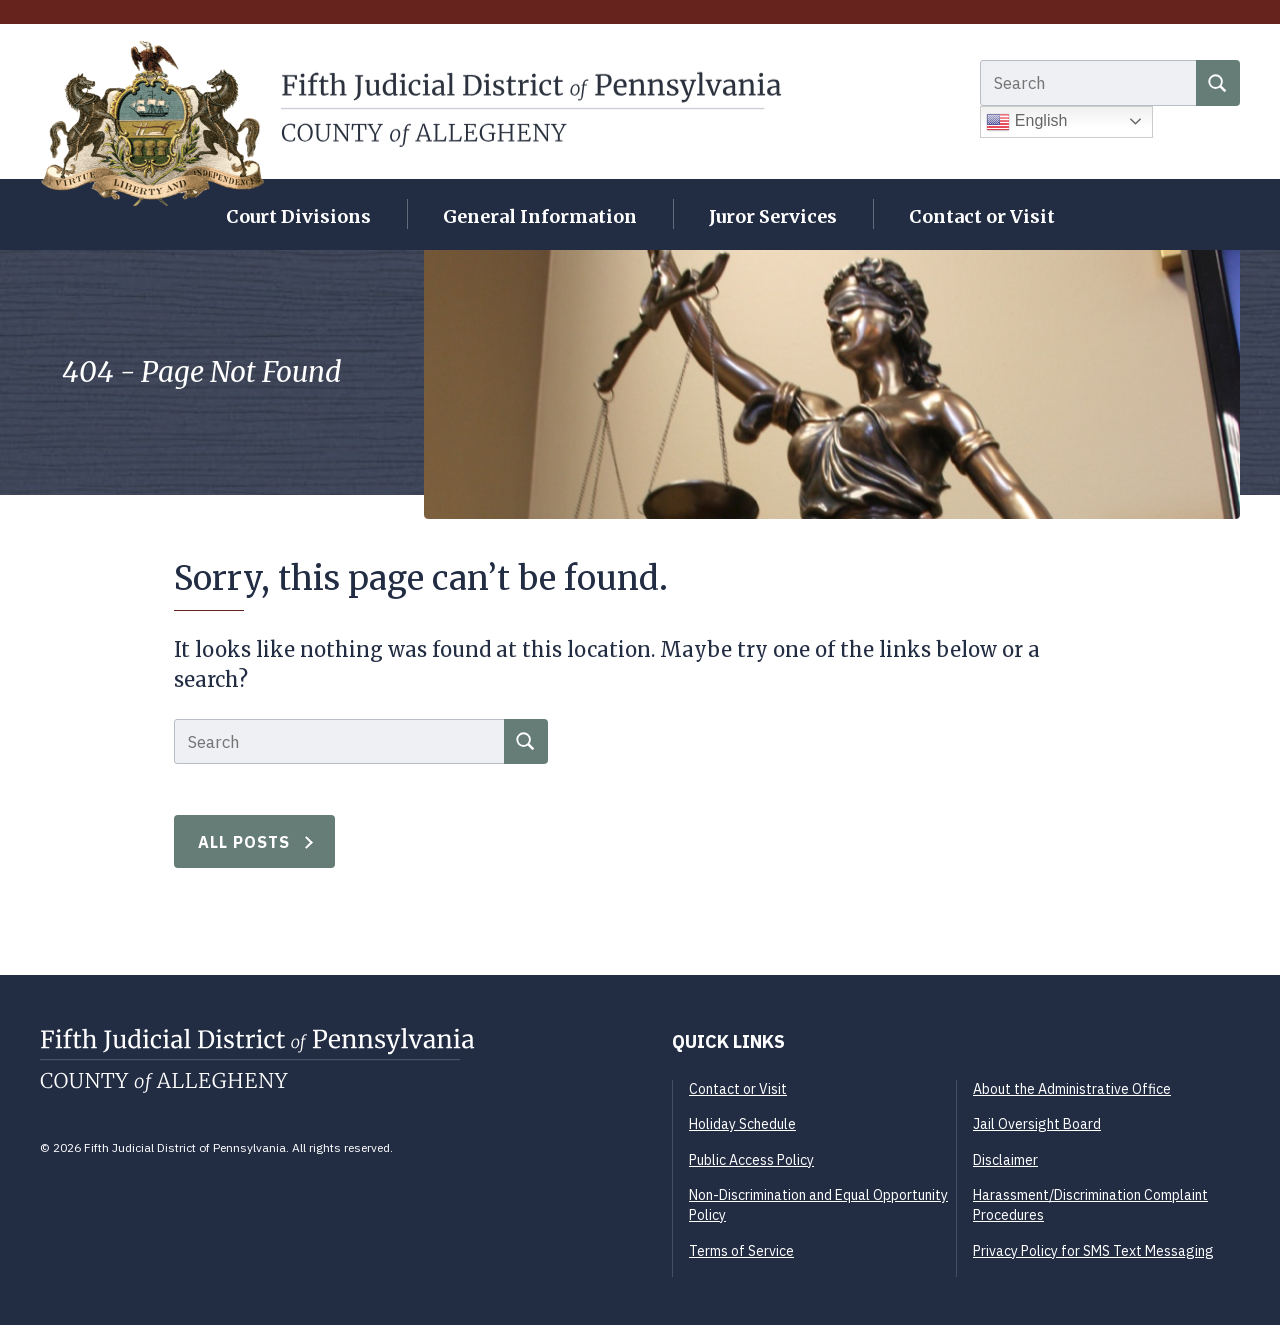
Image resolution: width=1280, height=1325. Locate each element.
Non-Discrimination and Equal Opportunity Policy (818, 1205)
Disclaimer (1005, 1160)
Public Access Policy (751, 1160)
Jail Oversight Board (1037, 1124)
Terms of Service (741, 1251)
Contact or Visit (982, 216)
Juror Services (773, 216)
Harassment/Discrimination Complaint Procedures (1090, 1205)
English (1026, 122)
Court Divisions (298, 216)
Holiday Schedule (742, 1124)
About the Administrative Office (1072, 1089)
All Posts (244, 842)
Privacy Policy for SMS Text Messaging (1093, 1251)
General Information (540, 216)
